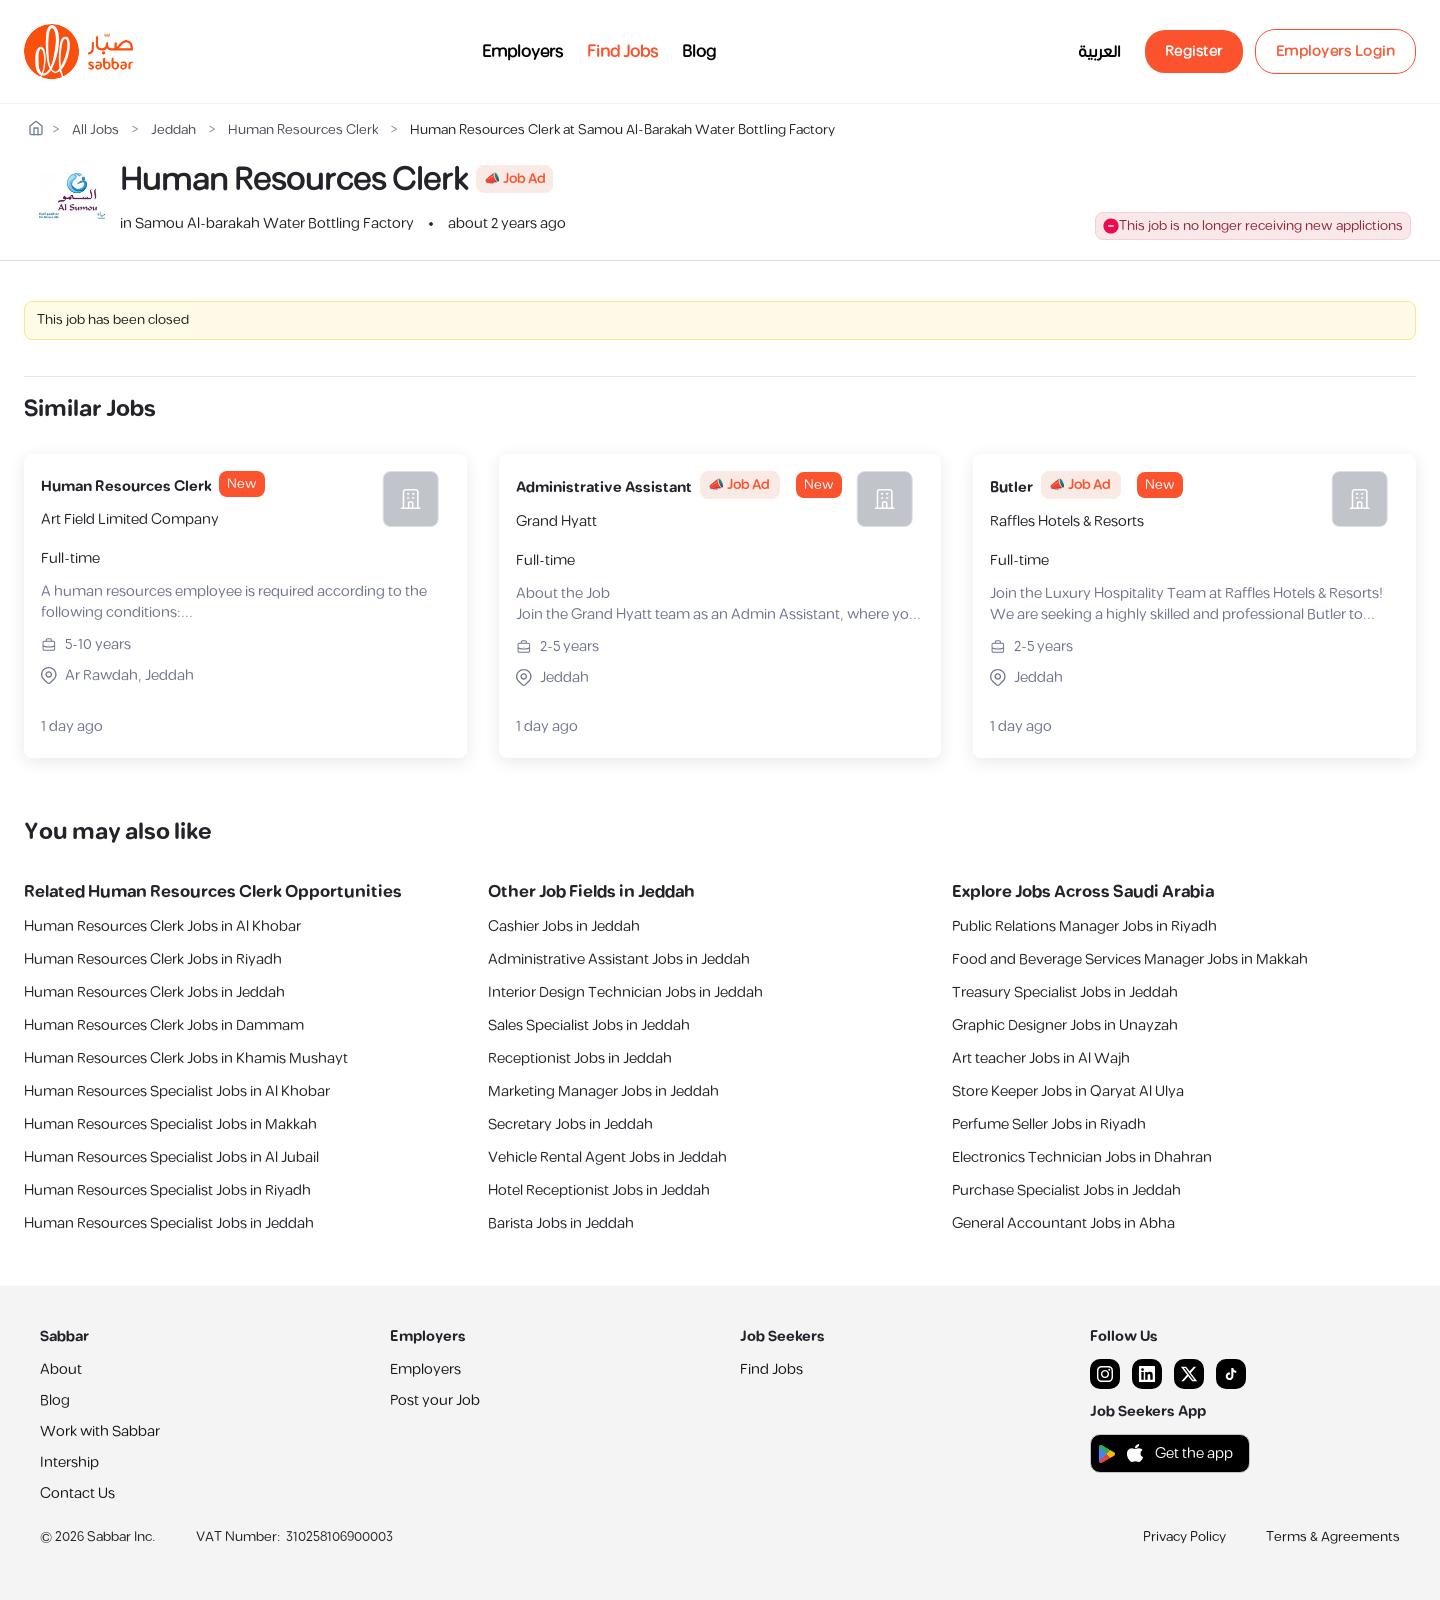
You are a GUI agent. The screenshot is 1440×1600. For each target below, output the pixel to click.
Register (1194, 51)
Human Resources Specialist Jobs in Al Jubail (171, 1157)
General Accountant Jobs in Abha (1063, 1223)
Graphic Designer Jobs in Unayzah (1065, 1025)
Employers (522, 52)
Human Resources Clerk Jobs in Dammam (164, 1025)
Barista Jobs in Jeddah (561, 1223)
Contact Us (77, 1493)
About (61, 1369)
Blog (699, 52)
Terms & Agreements (1333, 1537)
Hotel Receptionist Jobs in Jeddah (599, 1190)
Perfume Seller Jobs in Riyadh (1049, 1124)
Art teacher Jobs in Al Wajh (1041, 1058)
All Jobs (95, 130)
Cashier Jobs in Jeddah (564, 926)
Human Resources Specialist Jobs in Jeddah (169, 1223)
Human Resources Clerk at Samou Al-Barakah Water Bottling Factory (622, 130)
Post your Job (435, 1400)
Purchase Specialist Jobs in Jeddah (1066, 1190)
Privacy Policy (1184, 1537)
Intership (69, 1462)
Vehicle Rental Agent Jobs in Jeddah (607, 1157)
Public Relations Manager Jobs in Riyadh (1084, 926)
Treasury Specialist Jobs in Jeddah (1065, 992)
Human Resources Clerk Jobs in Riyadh (153, 959)
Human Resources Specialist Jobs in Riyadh (167, 1190)
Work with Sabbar (100, 1431)
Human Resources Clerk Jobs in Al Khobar (162, 926)
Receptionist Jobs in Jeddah (580, 1058)
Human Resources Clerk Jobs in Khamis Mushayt (186, 1058)
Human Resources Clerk (303, 130)
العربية (1099, 52)
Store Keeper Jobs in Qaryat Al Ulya (1068, 1091)
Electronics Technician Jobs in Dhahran (1082, 1157)
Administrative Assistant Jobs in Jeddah (619, 959)
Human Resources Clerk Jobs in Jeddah (154, 992)
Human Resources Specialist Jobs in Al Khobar (177, 1091)
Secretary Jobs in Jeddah (570, 1124)
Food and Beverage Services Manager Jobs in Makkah (1130, 959)
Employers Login (1336, 51)
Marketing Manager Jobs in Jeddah (603, 1091)
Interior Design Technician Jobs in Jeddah (625, 992)
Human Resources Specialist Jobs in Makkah (170, 1124)
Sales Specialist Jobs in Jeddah (589, 1025)
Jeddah (173, 130)
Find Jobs (622, 52)
